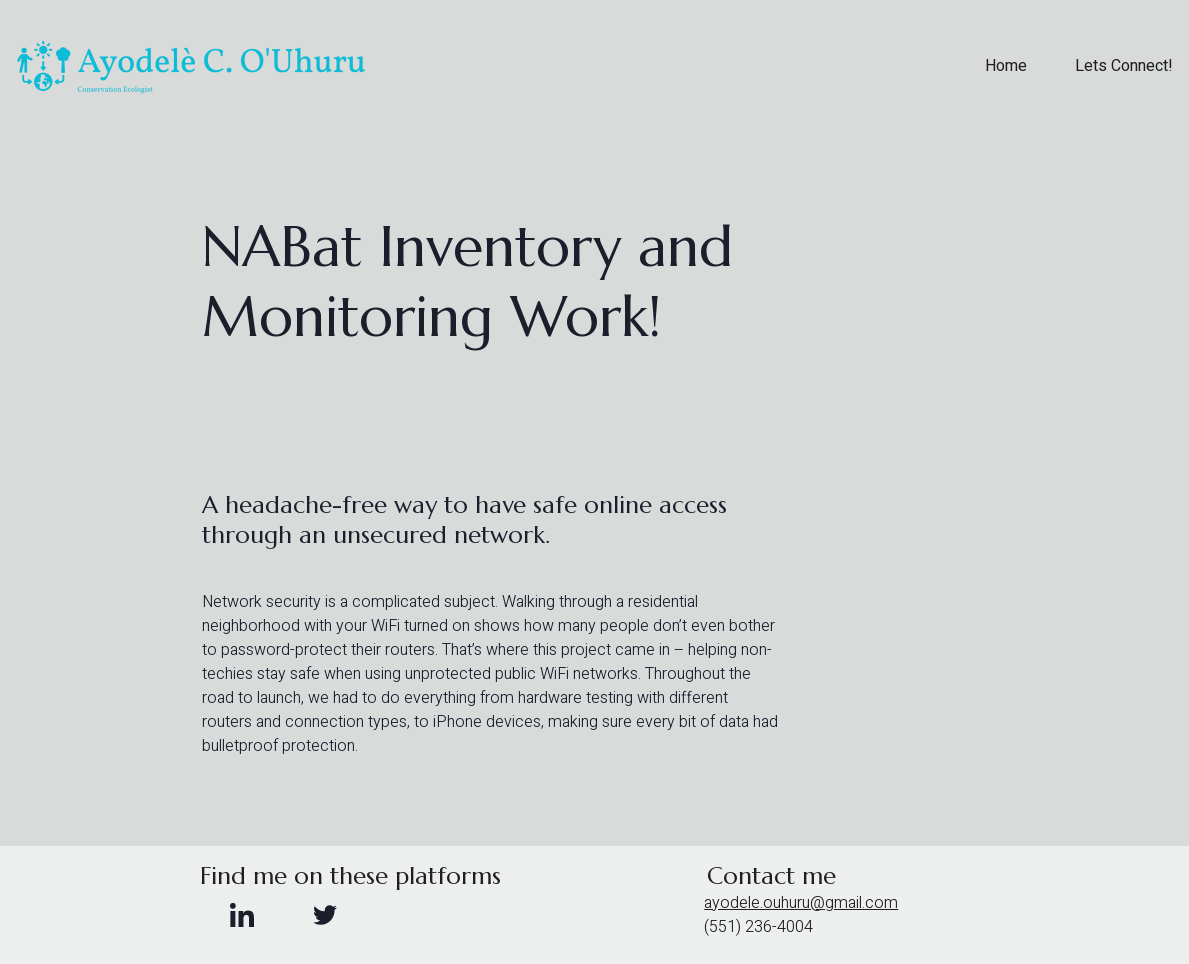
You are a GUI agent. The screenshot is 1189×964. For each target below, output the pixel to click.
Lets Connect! (1124, 67)
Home (1006, 67)
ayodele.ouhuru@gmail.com (801, 903)
